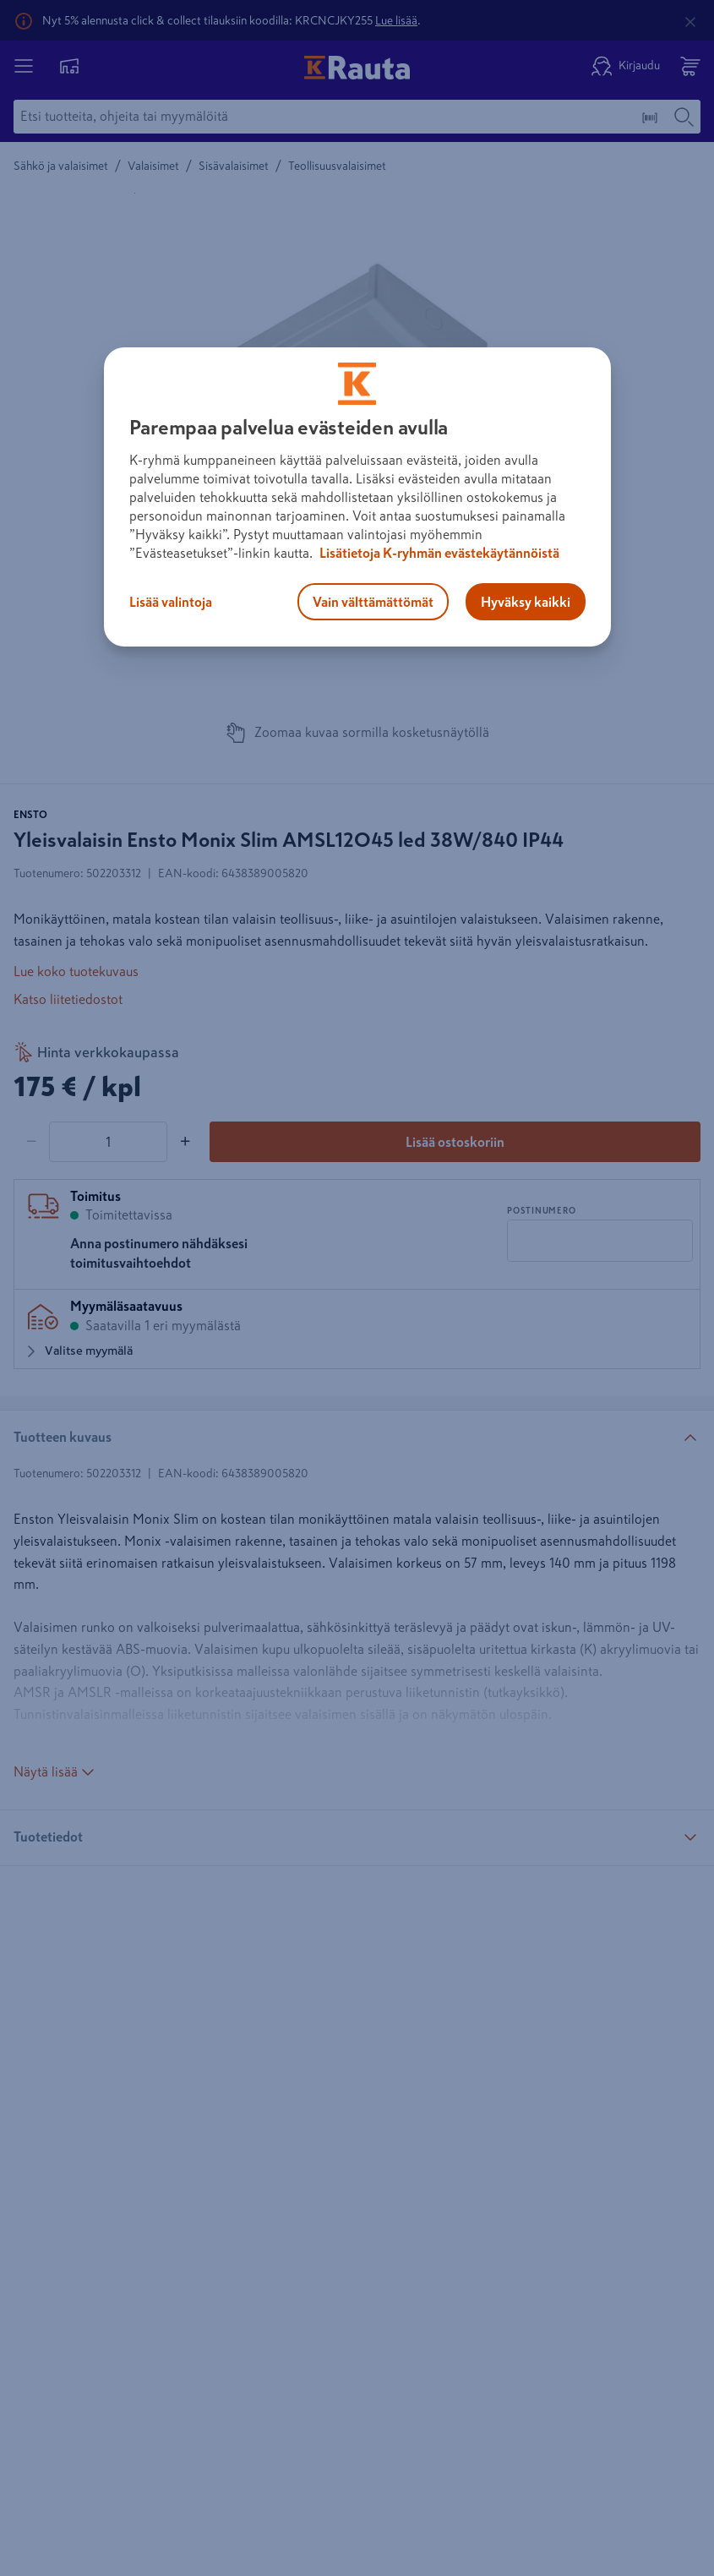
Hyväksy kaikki (525, 602)
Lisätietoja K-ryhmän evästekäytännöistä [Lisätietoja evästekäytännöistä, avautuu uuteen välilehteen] (438, 552)
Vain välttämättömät (373, 602)
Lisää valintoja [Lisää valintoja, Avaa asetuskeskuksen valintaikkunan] (170, 602)
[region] (357, 497)
